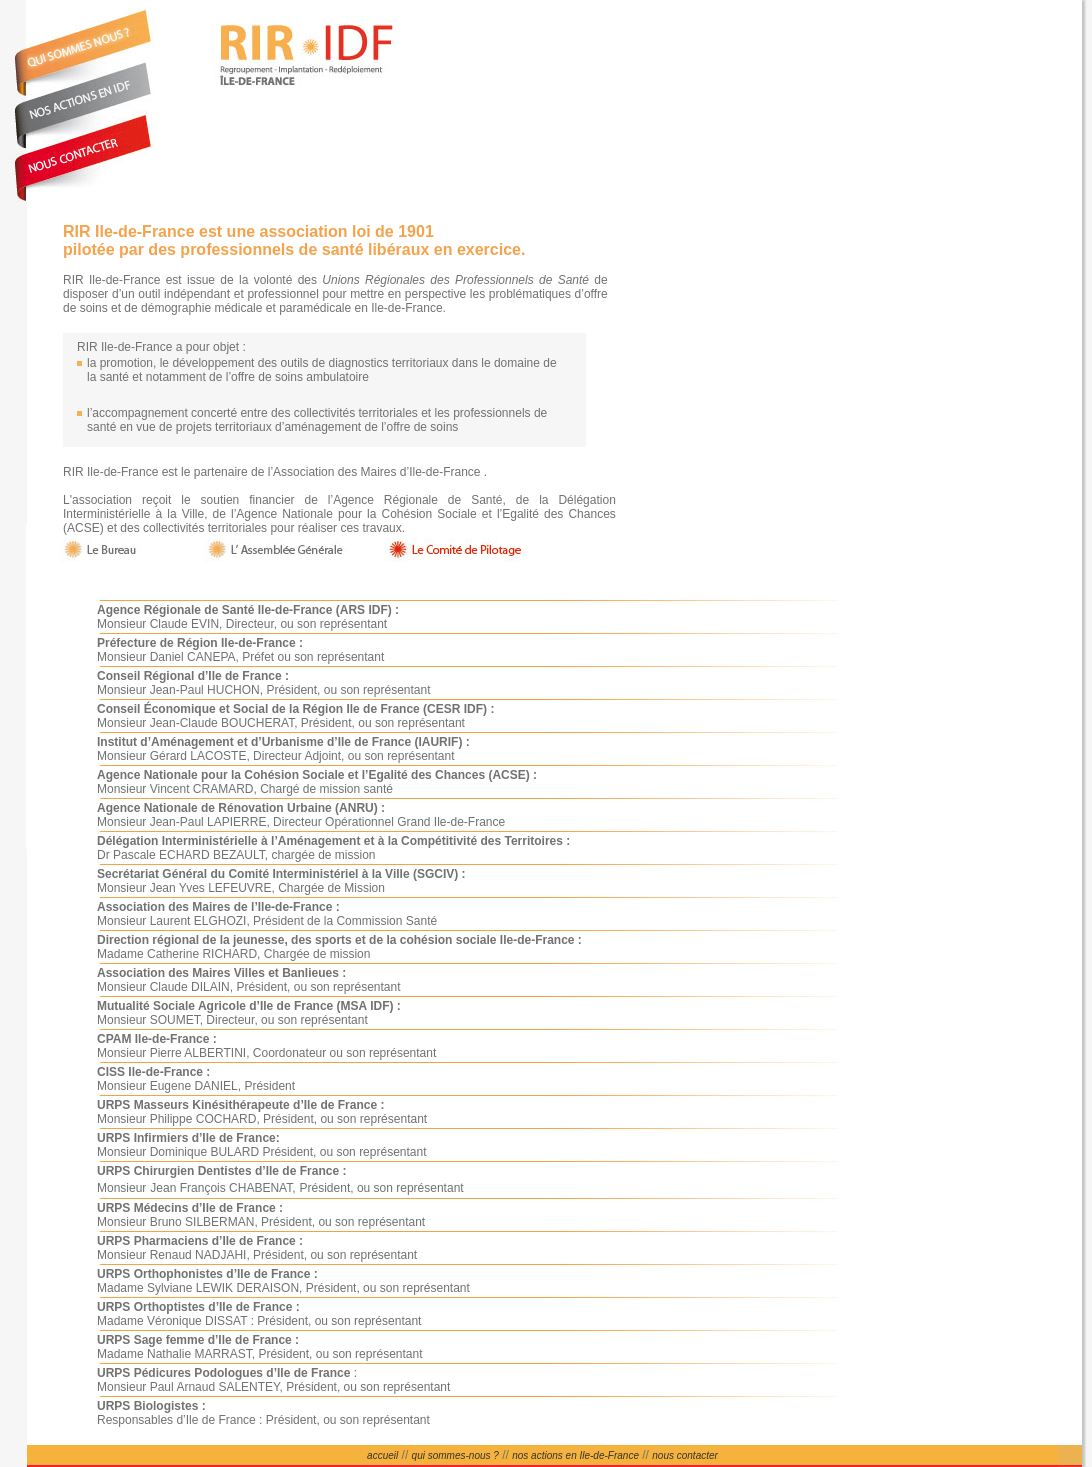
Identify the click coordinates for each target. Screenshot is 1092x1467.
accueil (382, 1455)
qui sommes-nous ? (455, 1455)
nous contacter (685, 1455)
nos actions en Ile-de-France (575, 1455)
